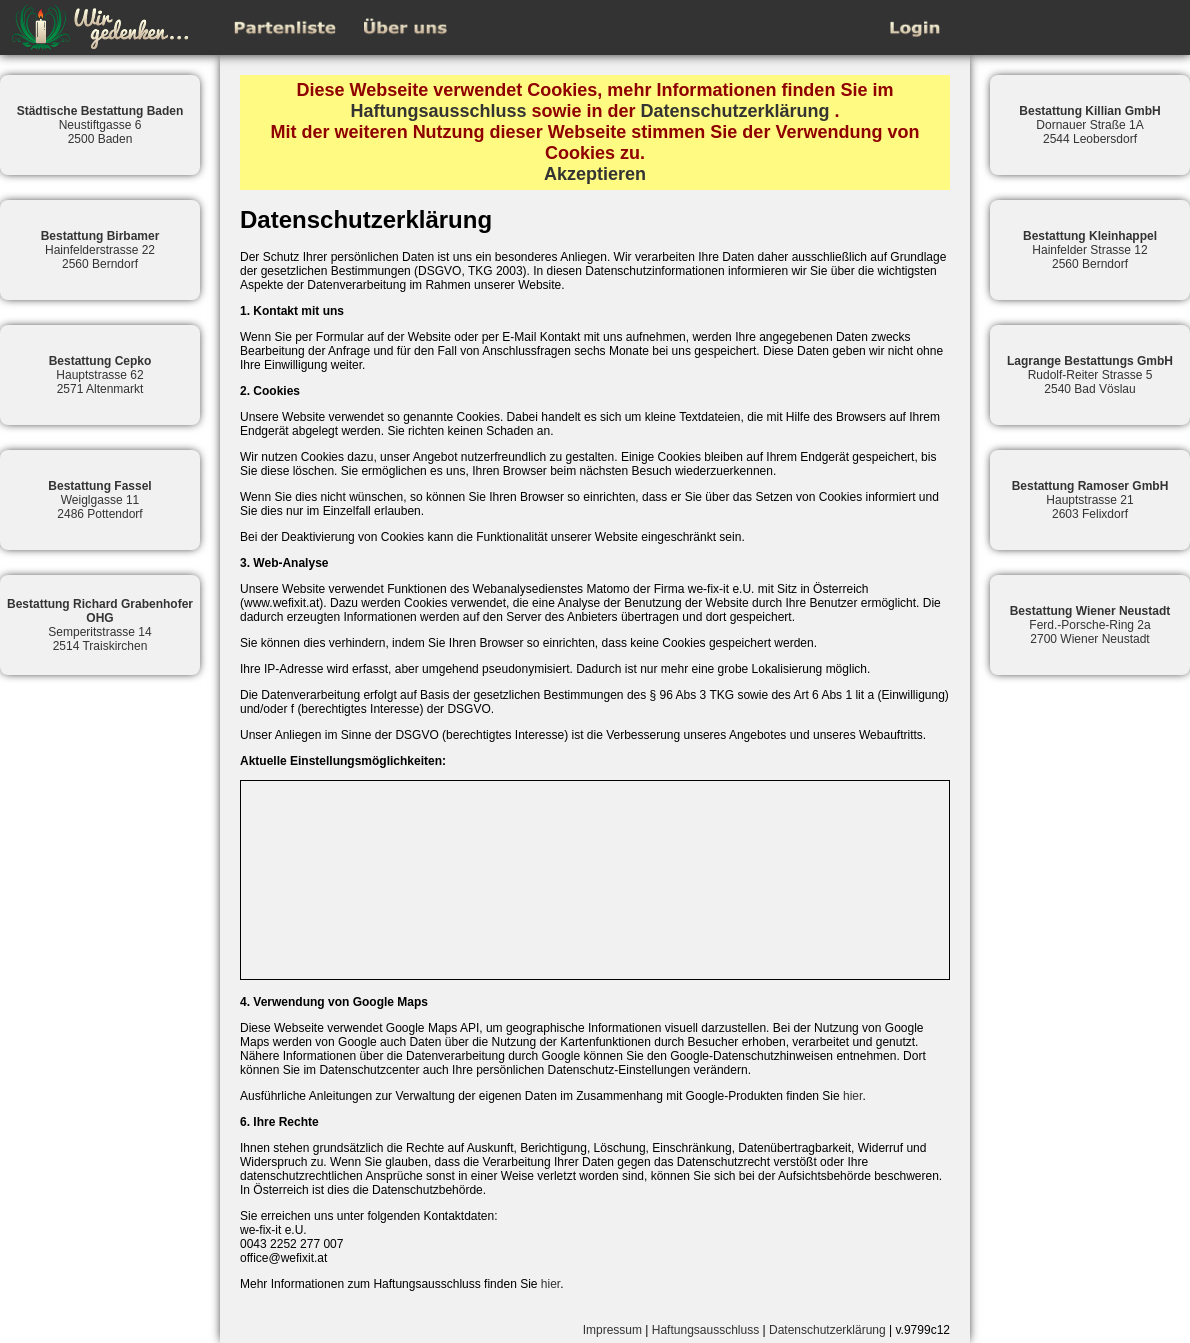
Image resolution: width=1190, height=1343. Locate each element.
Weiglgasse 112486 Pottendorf (99, 500)
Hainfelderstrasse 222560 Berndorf (100, 250)
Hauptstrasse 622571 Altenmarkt (100, 375)
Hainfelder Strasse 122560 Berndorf (1090, 250)
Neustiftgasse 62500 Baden (100, 125)
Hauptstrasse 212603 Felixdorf (1090, 500)
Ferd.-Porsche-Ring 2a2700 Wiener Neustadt (1090, 625)
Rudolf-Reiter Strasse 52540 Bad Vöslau (1090, 375)
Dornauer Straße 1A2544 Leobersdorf (1089, 125)
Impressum (612, 1330)
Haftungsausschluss (438, 111)
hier (852, 1096)
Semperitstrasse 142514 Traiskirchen (100, 625)
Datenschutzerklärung (735, 111)
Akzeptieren (595, 174)
